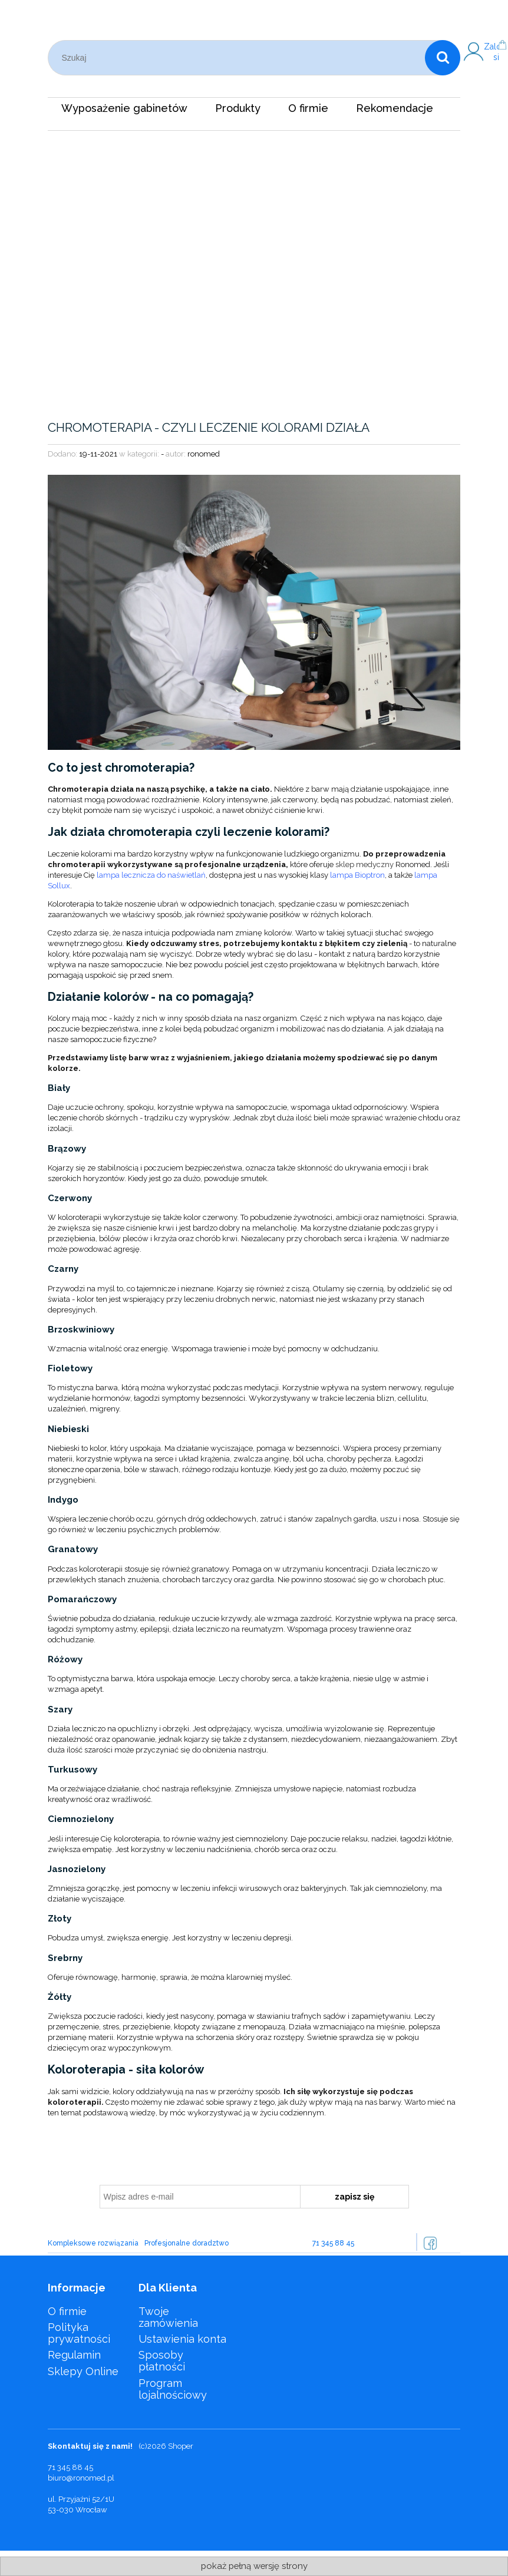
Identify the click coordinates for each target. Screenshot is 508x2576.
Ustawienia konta (182, 2339)
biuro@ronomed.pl (81, 2478)
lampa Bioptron (357, 875)
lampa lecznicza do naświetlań (151, 875)
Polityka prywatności (79, 2333)
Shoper (180, 2446)
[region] (254, 259)
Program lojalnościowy (172, 2389)
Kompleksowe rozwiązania (93, 2243)
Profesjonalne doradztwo (186, 2243)
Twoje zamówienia (168, 2317)
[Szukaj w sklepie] (239, 58)
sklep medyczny (364, 864)
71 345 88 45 (333, 2243)
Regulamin (74, 2355)
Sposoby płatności (161, 2361)
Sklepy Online (83, 2371)
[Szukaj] (442, 57)
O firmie (67, 2311)
